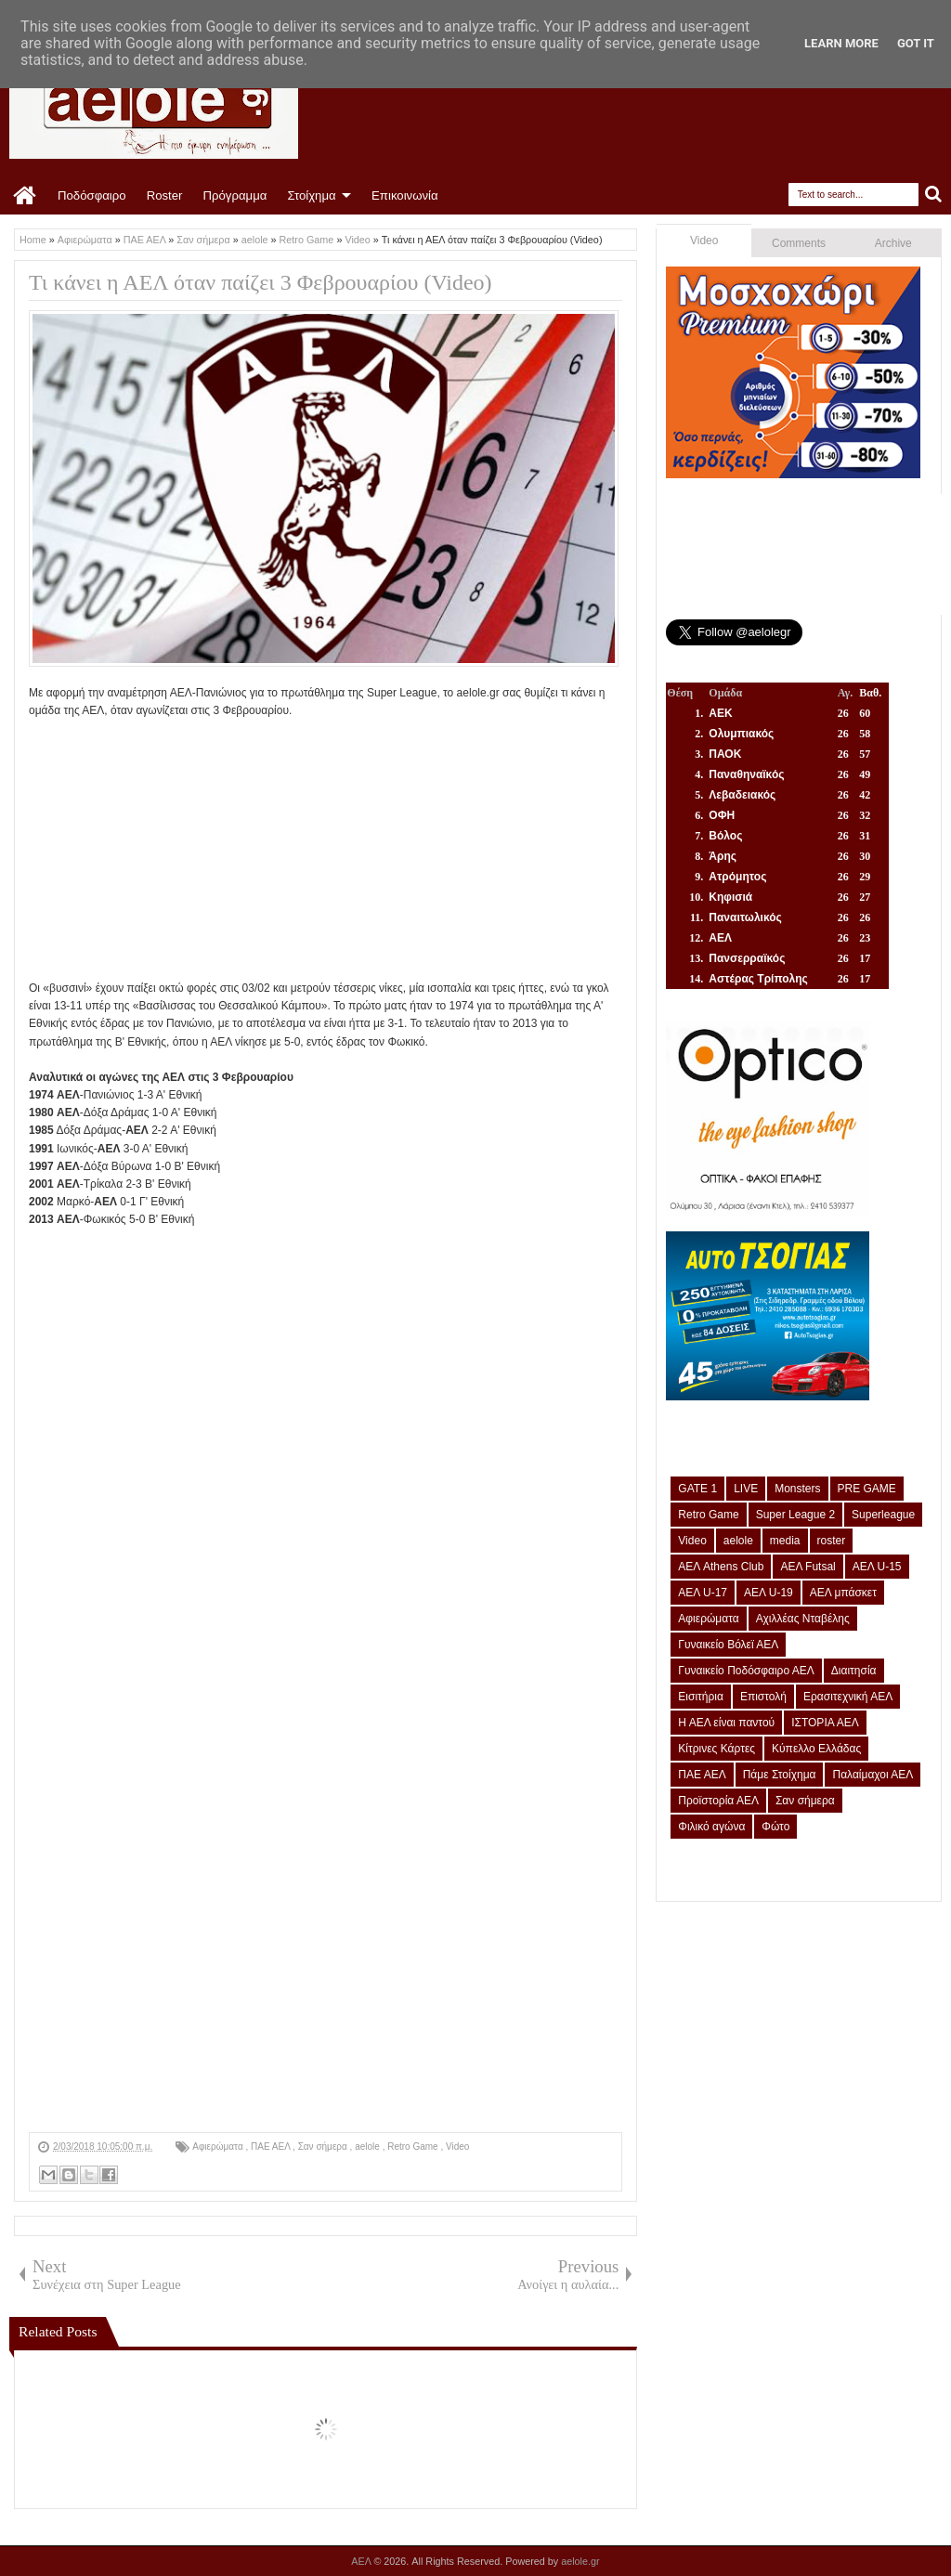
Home (25, 196)
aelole (368, 2146)
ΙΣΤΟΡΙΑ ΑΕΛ (825, 1722)
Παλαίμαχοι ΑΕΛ (872, 1774)
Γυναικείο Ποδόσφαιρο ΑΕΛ (746, 1670)
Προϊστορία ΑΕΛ (718, 1800)
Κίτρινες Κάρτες (716, 1748)
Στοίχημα (311, 195)
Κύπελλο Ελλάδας (816, 1748)
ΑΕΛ (362, 2561)
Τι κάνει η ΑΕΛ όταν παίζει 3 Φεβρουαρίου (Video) (260, 282)
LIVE (746, 1488)
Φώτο (775, 1826)
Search (933, 194)
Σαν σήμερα (324, 2146)
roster (831, 1540)
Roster (165, 195)
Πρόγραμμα (234, 195)
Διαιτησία (854, 1670)
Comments (799, 243)
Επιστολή (763, 1696)
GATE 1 (697, 1488)
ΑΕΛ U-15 (877, 1566)
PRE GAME (867, 1488)
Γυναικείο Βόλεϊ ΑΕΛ (728, 1644)
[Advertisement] (325, 850)
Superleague (883, 1514)
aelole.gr (580, 2561)
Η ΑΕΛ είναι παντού (726, 1722)
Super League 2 (795, 1514)
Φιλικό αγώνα (711, 1826)
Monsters (797, 1488)
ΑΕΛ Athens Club (720, 1566)
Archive (893, 243)
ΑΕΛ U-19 (768, 1592)
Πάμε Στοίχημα (779, 1774)
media (785, 1540)
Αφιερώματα (218, 2146)
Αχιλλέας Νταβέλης (803, 1618)
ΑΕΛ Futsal (807, 1566)
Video (457, 2146)
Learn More (841, 43)
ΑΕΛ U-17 (702, 1592)
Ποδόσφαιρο (92, 195)
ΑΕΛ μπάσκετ (843, 1592)
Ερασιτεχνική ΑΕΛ (847, 1696)
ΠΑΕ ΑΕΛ (272, 2146)
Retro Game (413, 2146)
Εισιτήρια (700, 1696)
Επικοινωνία (404, 195)
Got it (915, 43)
